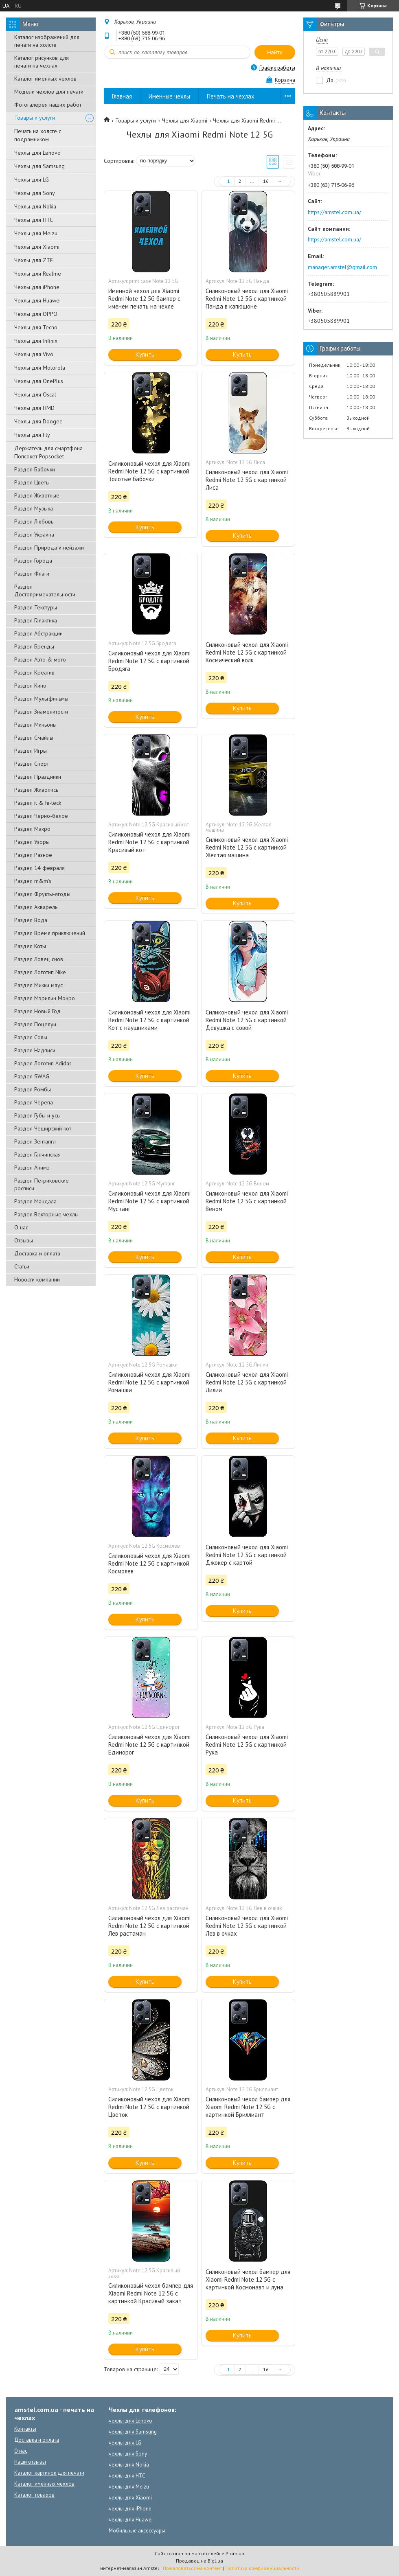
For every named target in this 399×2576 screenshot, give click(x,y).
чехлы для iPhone (130, 2508)
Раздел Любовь (33, 521)
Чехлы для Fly (32, 434)
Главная (122, 96)
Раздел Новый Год (37, 1011)
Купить (145, 354)
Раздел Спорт (31, 763)
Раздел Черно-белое (41, 815)
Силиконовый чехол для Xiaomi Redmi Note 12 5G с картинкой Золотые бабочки (149, 471)
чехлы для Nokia (129, 2464)
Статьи (21, 1266)
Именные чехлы (169, 96)
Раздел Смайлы (33, 737)
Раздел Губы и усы (37, 1115)
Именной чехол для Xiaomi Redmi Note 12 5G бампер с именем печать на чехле (144, 298)
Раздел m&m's (32, 881)
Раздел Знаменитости (41, 711)
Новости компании (37, 1279)
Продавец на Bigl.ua (199, 2561)
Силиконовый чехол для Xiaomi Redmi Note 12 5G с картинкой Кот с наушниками (149, 1020)
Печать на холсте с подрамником (37, 135)
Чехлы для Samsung (39, 166)
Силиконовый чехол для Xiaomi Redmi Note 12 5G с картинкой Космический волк (247, 652)
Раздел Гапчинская (37, 1154)
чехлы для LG (125, 2442)
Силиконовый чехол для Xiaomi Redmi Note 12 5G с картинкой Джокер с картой (247, 1554)
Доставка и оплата (37, 1253)
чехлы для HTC (127, 2475)
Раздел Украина (34, 534)
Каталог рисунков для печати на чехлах (41, 61)
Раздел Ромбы (32, 1089)
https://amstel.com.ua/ (334, 212)
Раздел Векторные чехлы (46, 1214)
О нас (21, 1227)
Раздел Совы (30, 1037)
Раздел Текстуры (35, 607)
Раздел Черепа (33, 1102)
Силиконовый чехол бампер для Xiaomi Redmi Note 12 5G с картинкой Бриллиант (248, 2106)
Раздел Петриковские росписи (41, 1184)
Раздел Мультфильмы (41, 698)
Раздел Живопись (36, 789)
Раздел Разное (33, 855)
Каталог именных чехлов (45, 78)
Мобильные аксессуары (137, 2530)
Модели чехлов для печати (48, 91)
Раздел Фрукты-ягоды (42, 894)
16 (266, 181)
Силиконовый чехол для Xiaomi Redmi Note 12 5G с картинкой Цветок (149, 2106)
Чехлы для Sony (34, 193)
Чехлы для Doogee (38, 421)
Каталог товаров (34, 2494)
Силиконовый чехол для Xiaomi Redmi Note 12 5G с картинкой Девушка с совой (247, 1020)
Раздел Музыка (33, 508)
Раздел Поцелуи (35, 1024)
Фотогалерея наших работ (47, 104)
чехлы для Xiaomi (130, 2497)
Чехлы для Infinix (35, 340)
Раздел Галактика (35, 620)
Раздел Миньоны (35, 724)
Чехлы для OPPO (35, 314)
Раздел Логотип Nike (40, 972)
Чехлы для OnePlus (38, 381)
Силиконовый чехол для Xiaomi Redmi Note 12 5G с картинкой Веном (247, 1201)
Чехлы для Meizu (35, 233)
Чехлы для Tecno (35, 327)
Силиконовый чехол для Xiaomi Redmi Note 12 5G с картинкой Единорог (149, 1744)
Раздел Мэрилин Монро (44, 998)
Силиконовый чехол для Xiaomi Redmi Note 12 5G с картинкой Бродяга (149, 660)
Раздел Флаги (31, 573)
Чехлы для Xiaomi (36, 246)
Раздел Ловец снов (38, 959)
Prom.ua (235, 2553)
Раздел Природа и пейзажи (49, 547)
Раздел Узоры (32, 842)
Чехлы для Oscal (35, 394)
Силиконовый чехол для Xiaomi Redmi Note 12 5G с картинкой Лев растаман (149, 1925)
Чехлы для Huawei (37, 300)
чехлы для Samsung (133, 2431)
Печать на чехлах (230, 96)
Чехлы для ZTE (33, 260)
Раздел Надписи (34, 1050)
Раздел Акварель (35, 907)
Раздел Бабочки (34, 469)
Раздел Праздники (37, 776)
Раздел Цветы (32, 482)
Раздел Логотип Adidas (43, 1063)
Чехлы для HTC (33, 219)
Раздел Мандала (35, 1201)
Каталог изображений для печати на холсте (46, 40)
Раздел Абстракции (38, 633)
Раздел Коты (30, 946)
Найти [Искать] (275, 52)
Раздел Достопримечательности (44, 590)
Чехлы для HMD (34, 408)
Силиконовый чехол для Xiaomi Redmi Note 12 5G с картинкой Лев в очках (247, 1925)
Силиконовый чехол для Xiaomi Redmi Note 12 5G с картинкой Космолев (149, 1563)
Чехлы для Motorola (39, 367)
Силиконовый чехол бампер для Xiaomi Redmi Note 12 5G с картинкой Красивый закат (150, 2293)
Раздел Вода (30, 920)
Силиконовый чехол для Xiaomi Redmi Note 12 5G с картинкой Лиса (247, 479)
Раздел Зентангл (35, 1141)
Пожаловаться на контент (192, 2568)
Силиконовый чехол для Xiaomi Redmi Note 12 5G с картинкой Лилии (247, 1382)
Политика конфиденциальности (262, 2568)
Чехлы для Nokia (35, 206)
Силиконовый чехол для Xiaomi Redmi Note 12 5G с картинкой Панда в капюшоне (247, 298)
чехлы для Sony (128, 2453)
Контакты (25, 2428)
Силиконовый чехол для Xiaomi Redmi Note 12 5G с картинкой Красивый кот (149, 842)
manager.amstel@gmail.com (342, 267)
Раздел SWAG (31, 1076)
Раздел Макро (32, 828)
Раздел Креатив (34, 672)
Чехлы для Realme (37, 273)
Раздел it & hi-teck (37, 802)
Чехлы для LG (31, 179)
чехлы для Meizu (129, 2486)
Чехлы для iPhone (36, 287)
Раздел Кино (30, 685)
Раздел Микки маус (38, 985)
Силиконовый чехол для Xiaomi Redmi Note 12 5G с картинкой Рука (247, 1744)
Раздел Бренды (34, 646)
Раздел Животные (36, 495)
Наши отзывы (30, 2461)
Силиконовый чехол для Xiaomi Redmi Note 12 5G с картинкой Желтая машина (247, 847)
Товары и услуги (34, 117)
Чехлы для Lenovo (37, 152)
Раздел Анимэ (32, 1167)
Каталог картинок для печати (49, 2472)
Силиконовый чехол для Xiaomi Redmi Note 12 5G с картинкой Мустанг (149, 1201)
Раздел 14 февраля (39, 868)
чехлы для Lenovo (130, 2420)
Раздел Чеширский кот (42, 1128)
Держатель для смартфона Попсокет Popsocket (48, 452)
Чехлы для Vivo (33, 354)
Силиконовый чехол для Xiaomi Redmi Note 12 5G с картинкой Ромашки (149, 1382)
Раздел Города (33, 560)
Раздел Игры (30, 750)
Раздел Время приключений (49, 933)
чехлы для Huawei (131, 2519)
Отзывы (23, 1240)
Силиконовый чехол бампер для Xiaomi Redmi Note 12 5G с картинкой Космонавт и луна (248, 2279)
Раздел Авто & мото (40, 659)
